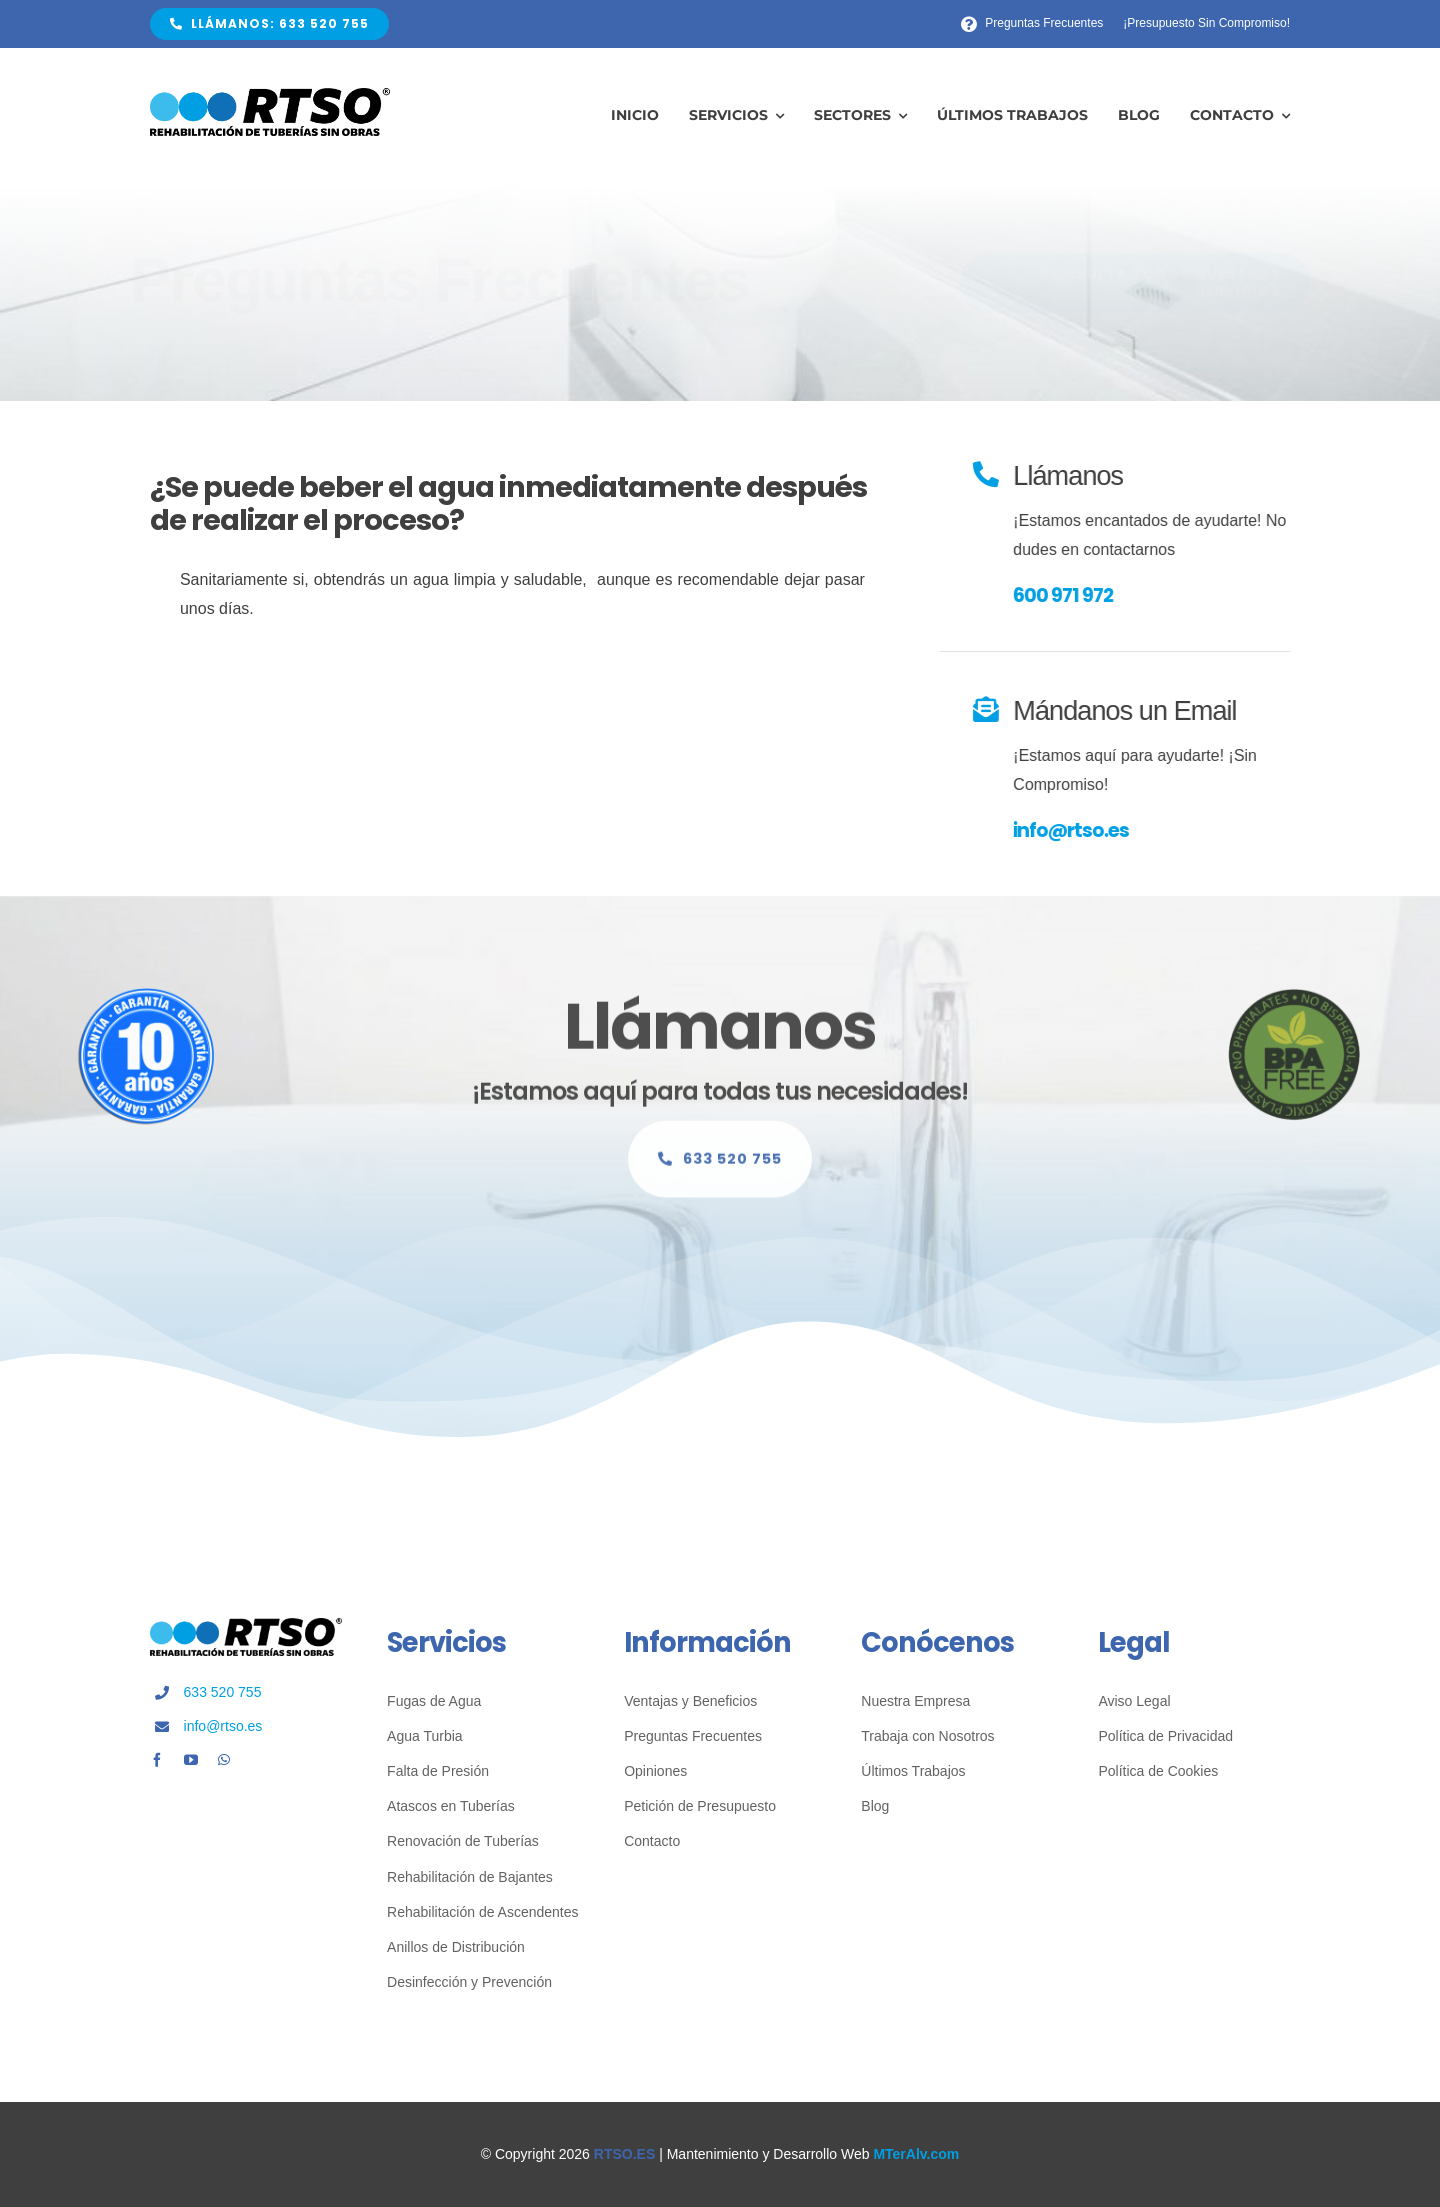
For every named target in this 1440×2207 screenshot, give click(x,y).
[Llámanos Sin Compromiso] (720, 1167)
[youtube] (191, 1760)
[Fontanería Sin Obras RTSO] (270, 95)
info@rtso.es (1074, 830)
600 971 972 (1066, 595)
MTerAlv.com (916, 2154)
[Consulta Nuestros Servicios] (1118, 283)
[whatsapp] (224, 1760)
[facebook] (157, 1760)
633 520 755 (223, 1692)
